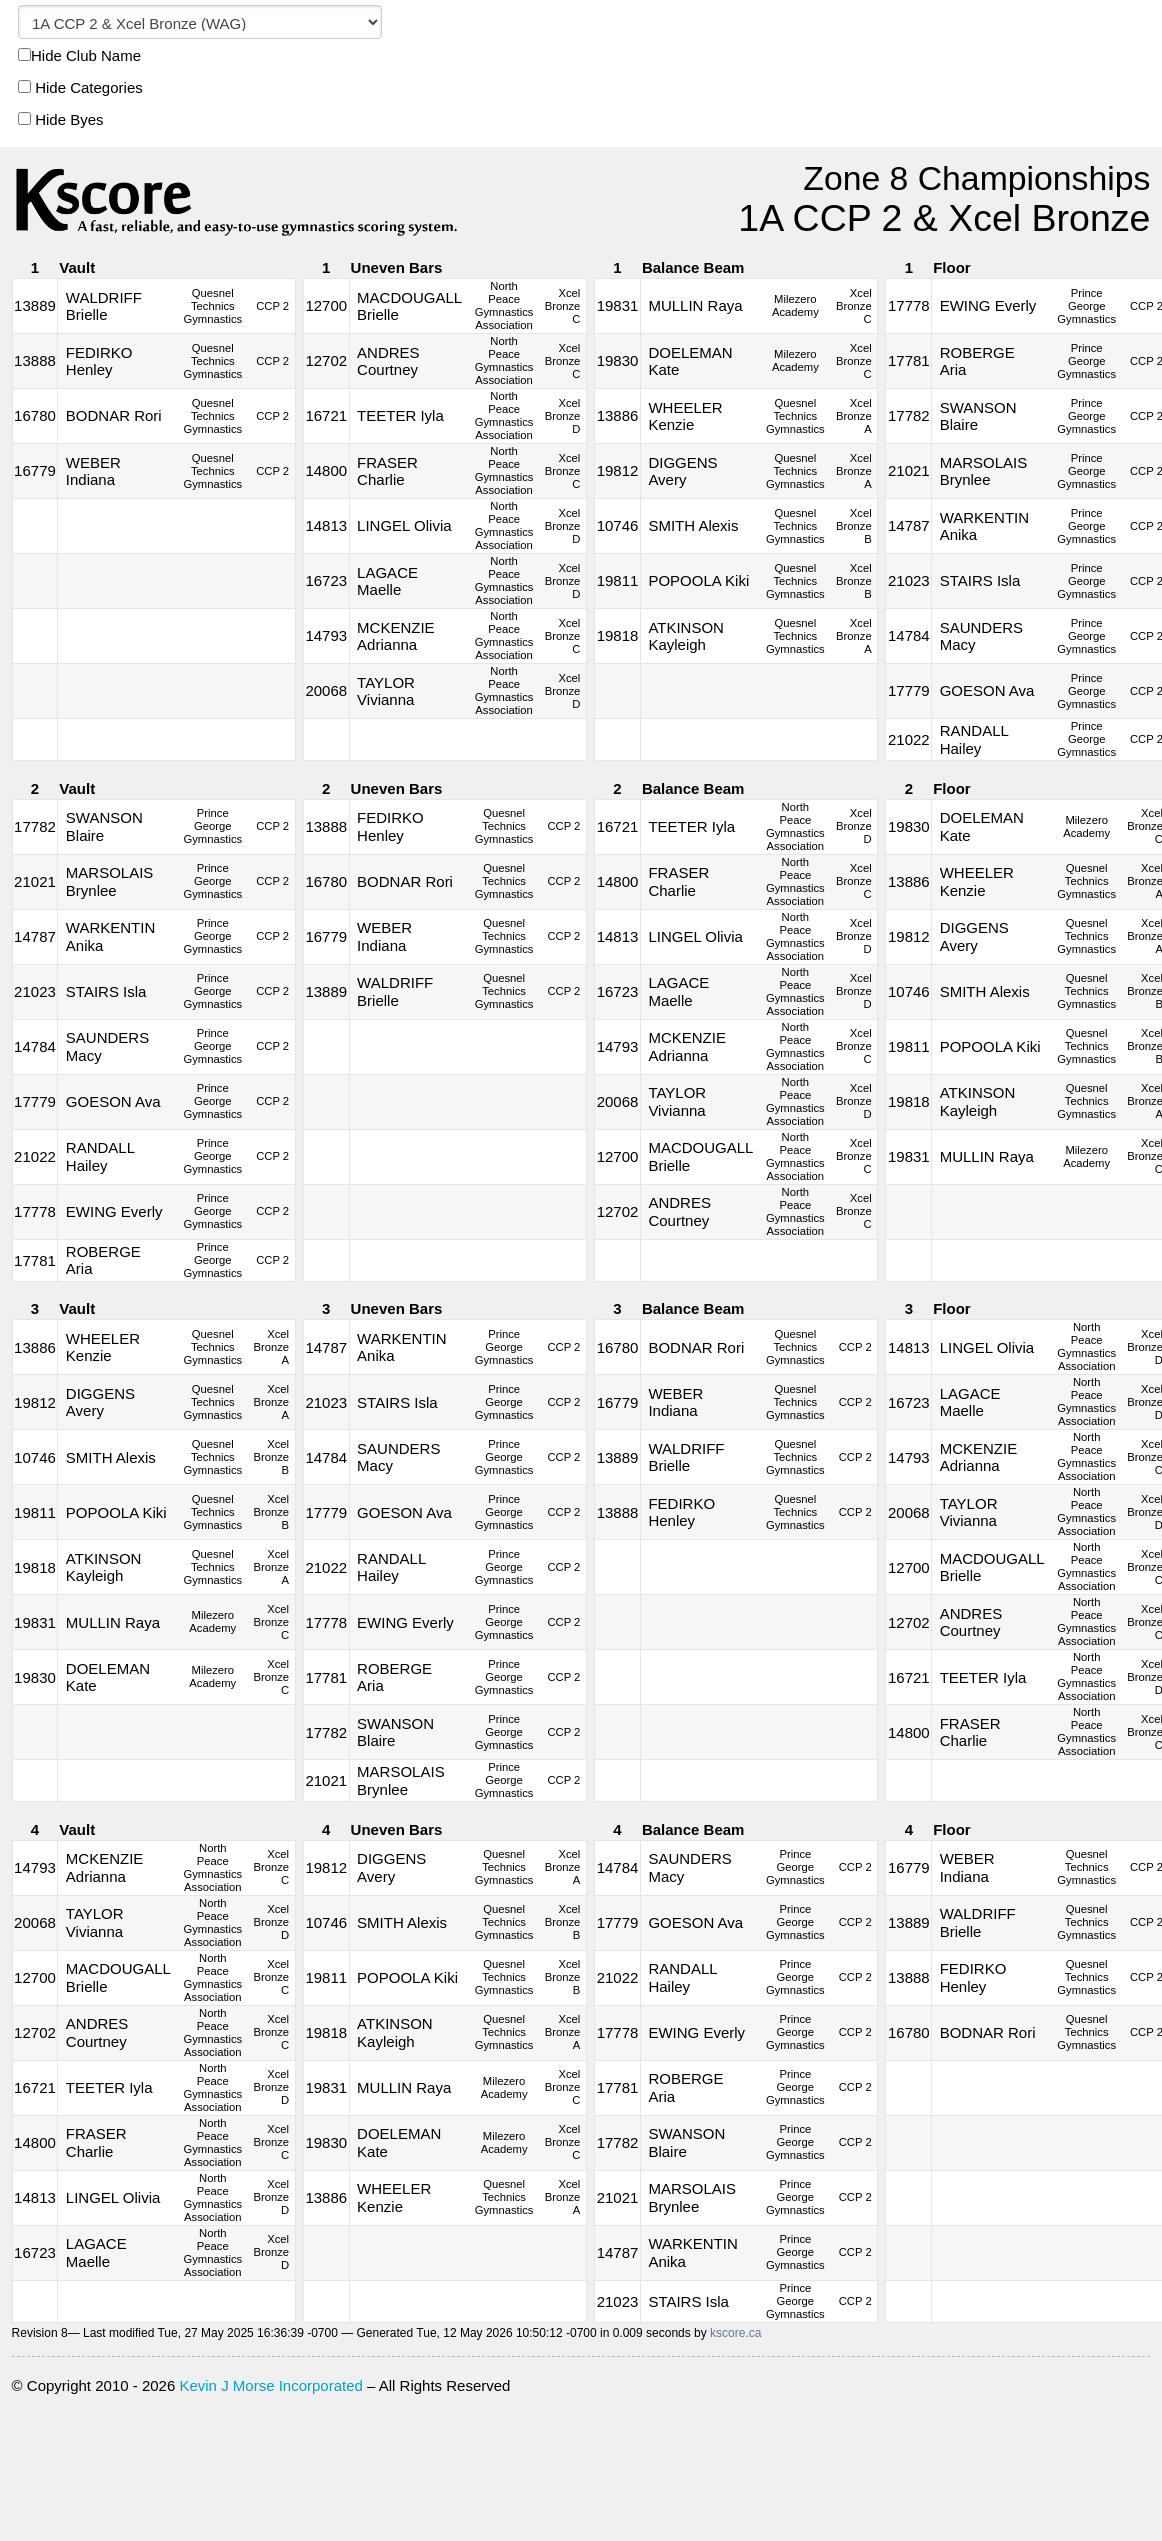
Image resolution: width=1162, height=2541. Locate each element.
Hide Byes (61, 119)
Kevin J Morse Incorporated (270, 2385)
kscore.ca (735, 2333)
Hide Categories (80, 87)
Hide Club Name (79, 55)
